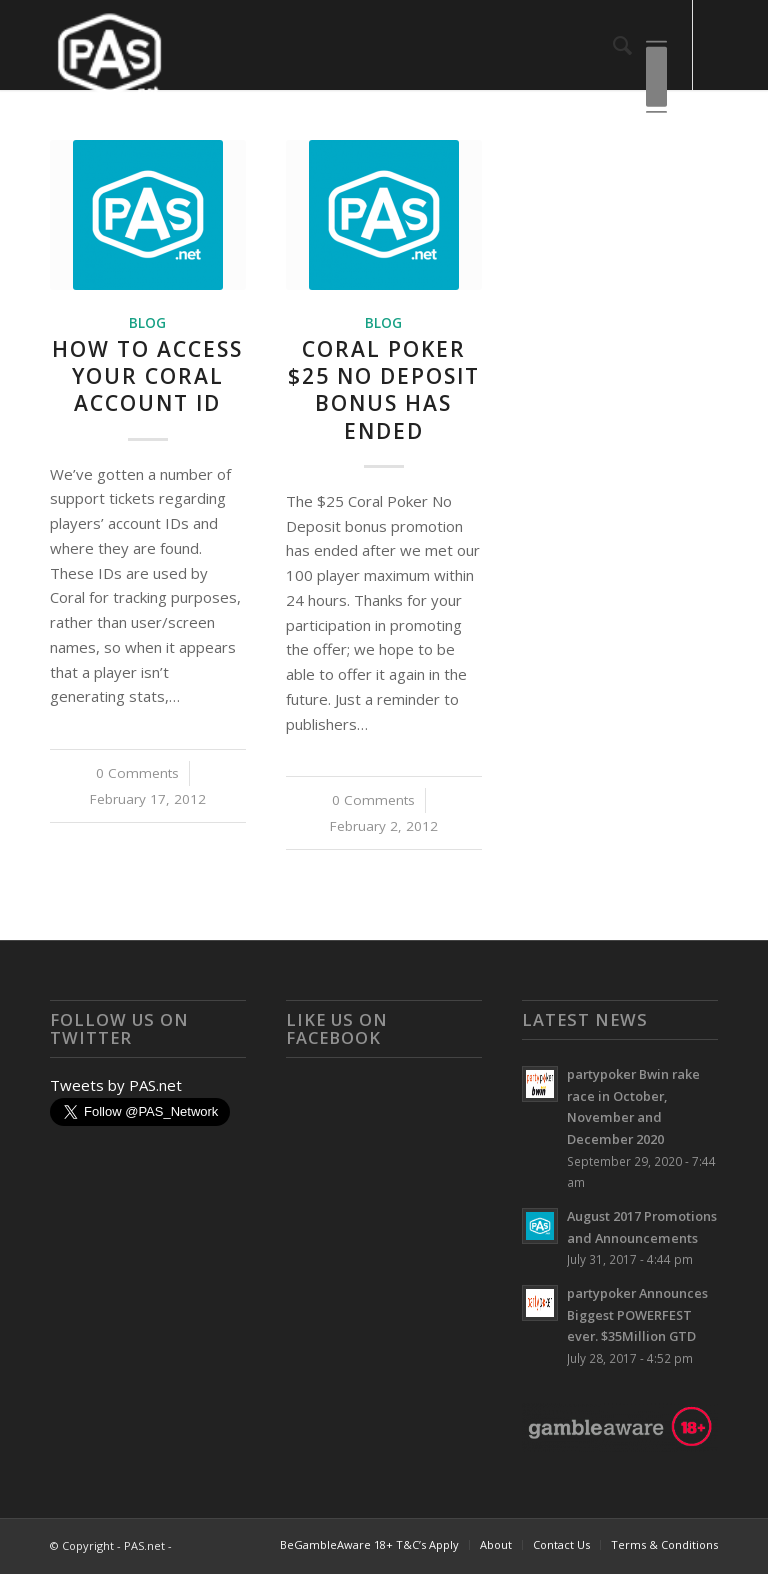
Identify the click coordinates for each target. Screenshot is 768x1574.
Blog (147, 323)
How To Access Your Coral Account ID (147, 376)
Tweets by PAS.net (116, 1085)
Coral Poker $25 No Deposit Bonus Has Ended (384, 390)
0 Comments (137, 773)
